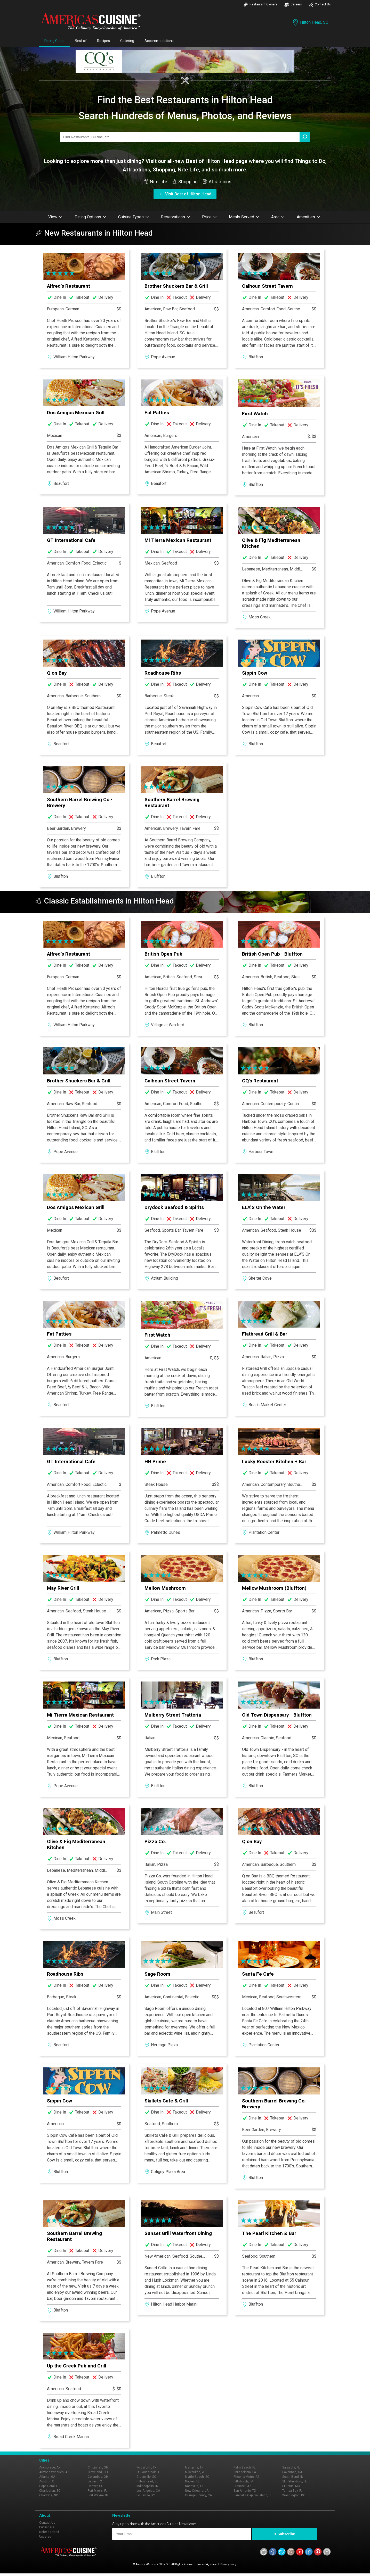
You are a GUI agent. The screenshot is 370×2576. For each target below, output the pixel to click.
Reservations (175, 216)
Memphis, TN (194, 2467)
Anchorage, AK (49, 2467)
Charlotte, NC (48, 2495)
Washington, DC (293, 2495)
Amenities (308, 216)
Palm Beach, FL (244, 2467)
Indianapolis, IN (147, 2486)
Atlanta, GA (47, 2477)
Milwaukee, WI (195, 2472)
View (55, 216)
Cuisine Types (133, 216)
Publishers (46, 2527)
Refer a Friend (49, 2532)
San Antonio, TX (245, 2490)
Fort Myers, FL (97, 2490)
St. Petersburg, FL (294, 2481)
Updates (45, 2536)
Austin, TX (46, 2481)
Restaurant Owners (260, 4)
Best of (81, 41)
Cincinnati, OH (98, 2467)
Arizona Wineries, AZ (54, 2472)
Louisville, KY (145, 2495)
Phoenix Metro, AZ (247, 2477)
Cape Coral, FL (49, 2486)
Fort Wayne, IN (98, 2495)
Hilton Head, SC (310, 22)
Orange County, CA (198, 2495)
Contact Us (320, 4)
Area (278, 216)
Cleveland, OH (98, 2472)
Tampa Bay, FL (292, 2490)
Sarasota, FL (291, 2467)
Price (209, 216)
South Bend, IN (292, 2477)
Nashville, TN (194, 2486)
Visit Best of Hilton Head (185, 194)
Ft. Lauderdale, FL (148, 2472)
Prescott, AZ (242, 2486)
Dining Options (91, 216)
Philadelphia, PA (245, 2472)
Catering (127, 41)
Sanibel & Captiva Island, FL (253, 2495)
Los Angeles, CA (148, 2490)
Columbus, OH (98, 2477)
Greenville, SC (146, 2477)
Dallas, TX (95, 2481)
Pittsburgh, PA (243, 2481)
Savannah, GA (292, 2472)
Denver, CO (95, 2486)
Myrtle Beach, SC (197, 2477)
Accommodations (159, 41)
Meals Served (244, 216)
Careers (293, 4)
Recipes (103, 41)
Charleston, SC (49, 2490)
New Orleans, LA (196, 2490)
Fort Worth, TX (146, 2467)
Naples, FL (192, 2481)
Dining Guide (54, 41)
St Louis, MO (291, 2486)
